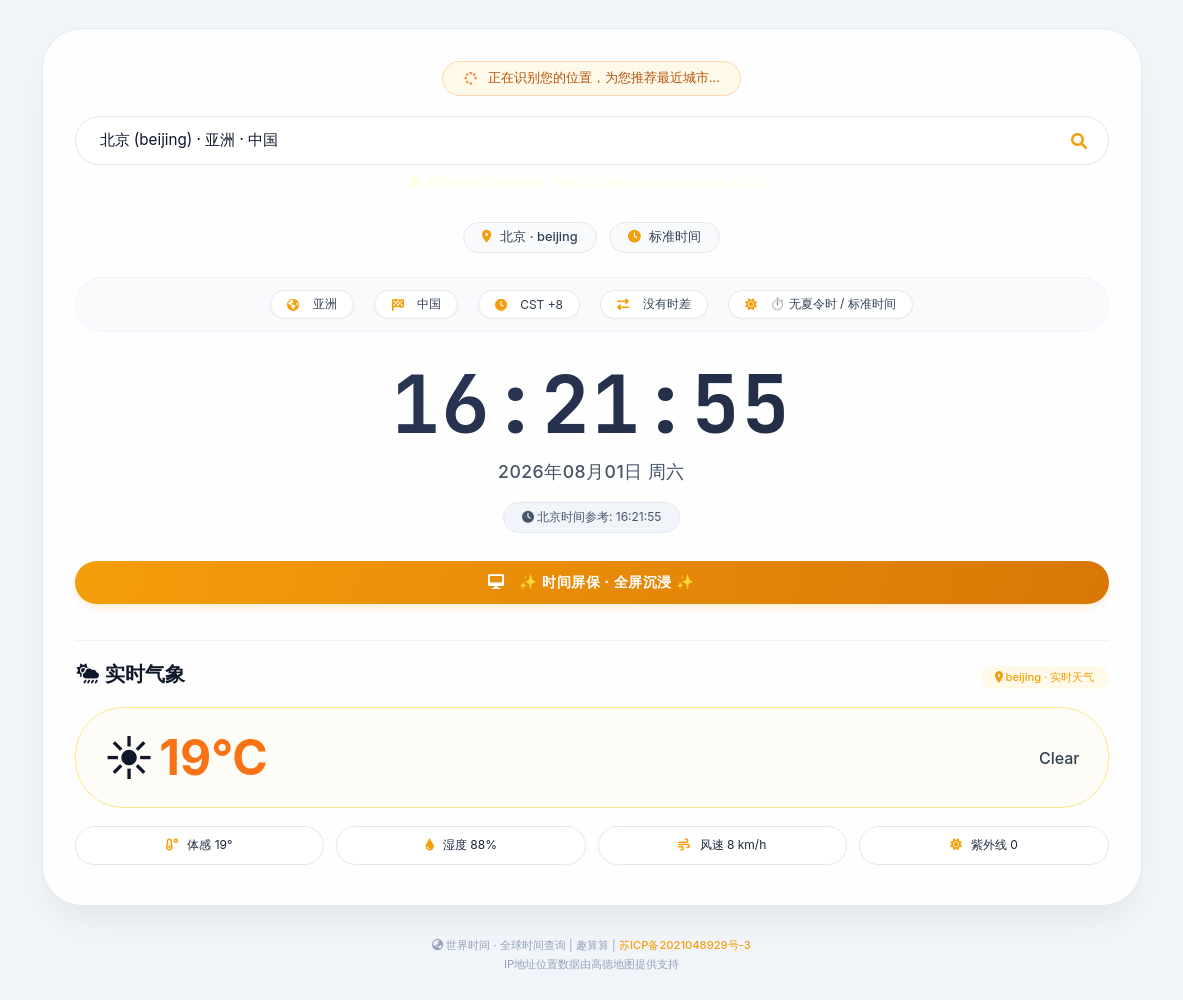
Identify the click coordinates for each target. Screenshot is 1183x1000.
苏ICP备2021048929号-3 (685, 945)
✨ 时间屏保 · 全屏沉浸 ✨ (591, 582)
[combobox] (592, 140)
